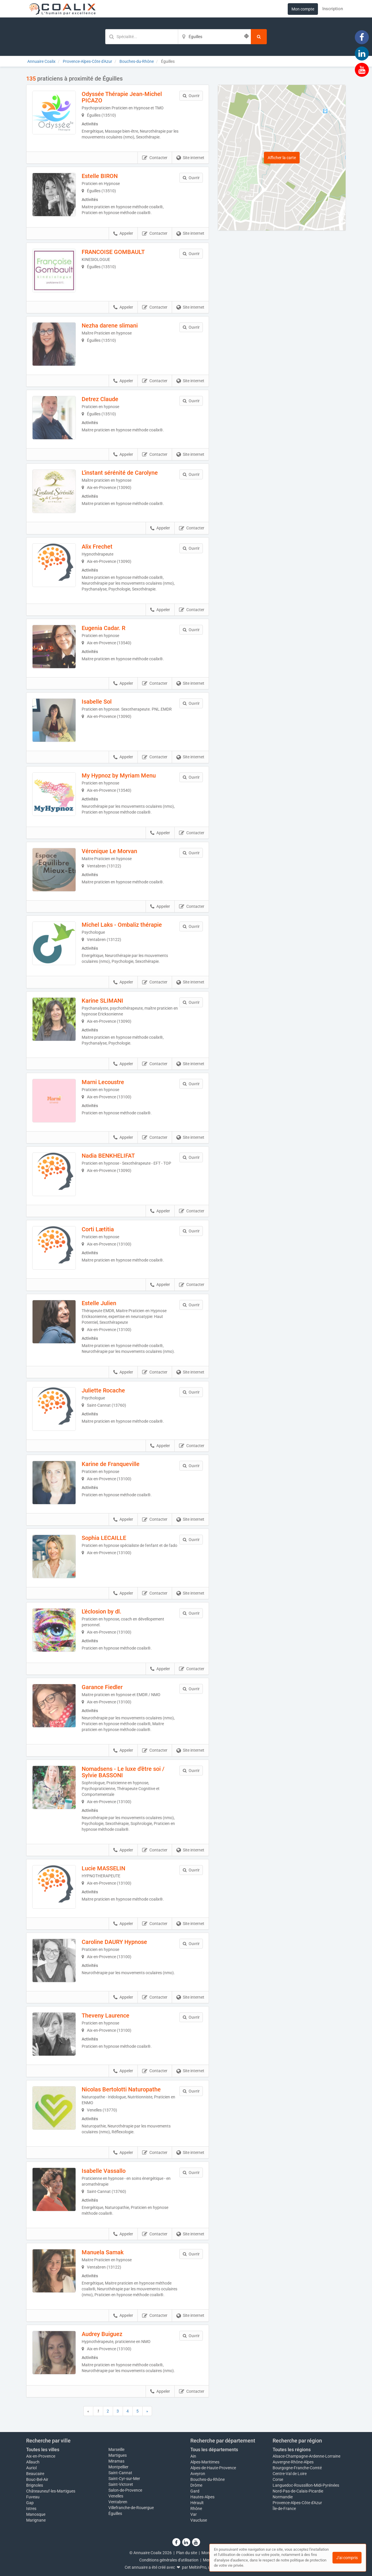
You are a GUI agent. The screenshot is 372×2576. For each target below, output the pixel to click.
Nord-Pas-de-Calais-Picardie (298, 2491)
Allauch (33, 2462)
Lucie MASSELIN (103, 1868)
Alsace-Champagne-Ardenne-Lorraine (306, 2456)
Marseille (116, 2449)
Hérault (197, 2502)
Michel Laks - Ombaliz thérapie (122, 924)
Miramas (116, 2461)
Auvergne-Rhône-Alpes (293, 2462)
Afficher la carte (282, 157)
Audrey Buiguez (102, 2334)
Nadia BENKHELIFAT (108, 1155)
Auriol (31, 2467)
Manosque (35, 2514)
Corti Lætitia (98, 1229)
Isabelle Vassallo (104, 2170)
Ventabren (117, 2501)
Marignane (36, 2520)
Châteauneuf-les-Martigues (50, 2491)
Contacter (154, 158)
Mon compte (302, 9)
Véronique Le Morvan (109, 851)
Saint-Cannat (120, 2472)
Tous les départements (214, 2449)
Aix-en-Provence (40, 2456)
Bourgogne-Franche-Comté (297, 2467)
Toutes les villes (42, 2449)
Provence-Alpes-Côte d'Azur (297, 2502)
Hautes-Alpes (202, 2497)
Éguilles (115, 2513)
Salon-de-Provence (125, 2490)
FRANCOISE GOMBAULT (113, 251)
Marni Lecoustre (103, 1082)
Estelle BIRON (100, 175)
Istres (31, 2508)
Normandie (283, 2497)
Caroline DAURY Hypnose (114, 1941)
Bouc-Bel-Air (37, 2479)
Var (193, 2514)
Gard (194, 2491)
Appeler (123, 233)
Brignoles (34, 2485)
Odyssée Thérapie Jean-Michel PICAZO (122, 97)
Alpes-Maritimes (204, 2462)
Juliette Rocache (103, 1390)
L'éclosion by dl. (101, 1611)
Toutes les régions (292, 2449)
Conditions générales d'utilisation (168, 2560)
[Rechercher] (259, 36)
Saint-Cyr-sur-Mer (124, 2478)
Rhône (196, 2508)
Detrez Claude (100, 399)
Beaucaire (35, 2473)
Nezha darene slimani (110, 325)
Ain (193, 2456)
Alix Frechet (97, 546)
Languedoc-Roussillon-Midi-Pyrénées (306, 2485)
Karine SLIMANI (102, 1000)
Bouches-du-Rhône (207, 2479)
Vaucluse (198, 2520)
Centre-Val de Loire (290, 2473)
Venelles (115, 2496)
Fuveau (33, 2497)
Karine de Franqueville (111, 1463)
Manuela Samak (103, 2252)
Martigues (117, 2455)
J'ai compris (347, 2557)
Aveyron (197, 2473)
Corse (278, 2479)
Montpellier (118, 2467)
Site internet (190, 158)
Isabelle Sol (97, 701)
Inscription (332, 8)
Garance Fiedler (102, 1687)
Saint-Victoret (120, 2484)
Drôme (196, 2485)
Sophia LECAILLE (104, 1537)
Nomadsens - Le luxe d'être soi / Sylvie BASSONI (123, 1772)
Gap (30, 2502)
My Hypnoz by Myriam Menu (119, 775)
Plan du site (186, 2552)
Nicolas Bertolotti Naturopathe (121, 2089)
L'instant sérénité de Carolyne (120, 472)
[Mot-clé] (141, 36)
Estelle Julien (99, 1303)
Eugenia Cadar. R (103, 628)
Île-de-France (284, 2508)
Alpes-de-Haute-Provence (213, 2467)
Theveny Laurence (105, 2015)
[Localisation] (214, 36)
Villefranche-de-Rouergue (131, 2507)
